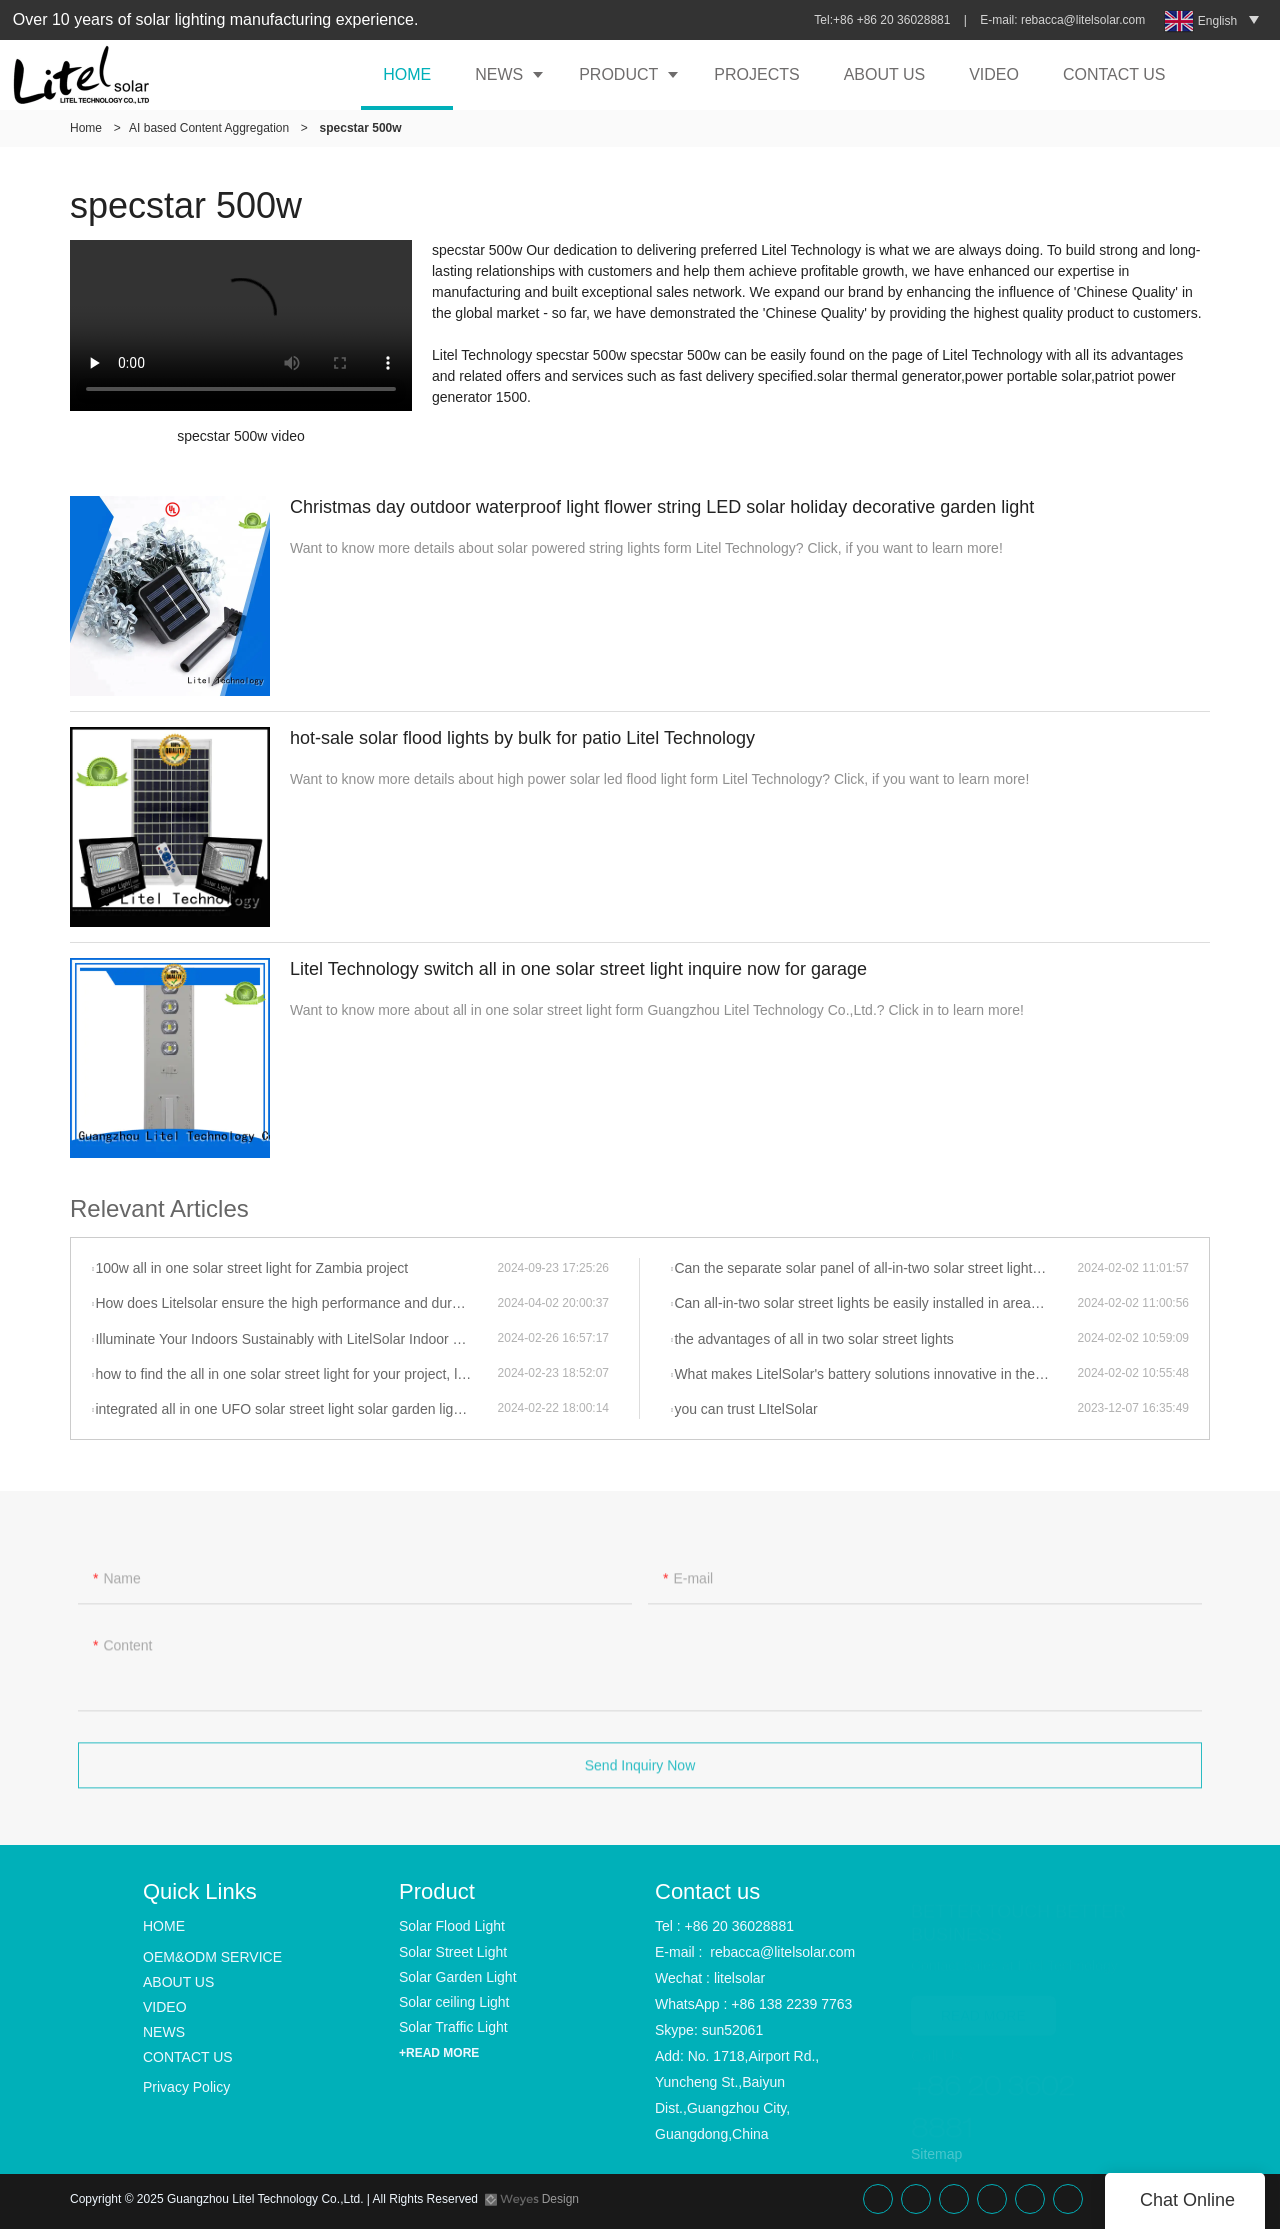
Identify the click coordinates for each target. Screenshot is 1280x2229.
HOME (407, 74)
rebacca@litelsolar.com (1085, 20)
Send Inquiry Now (640, 1773)
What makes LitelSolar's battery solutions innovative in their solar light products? (875, 1374)
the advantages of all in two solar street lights (813, 1339)
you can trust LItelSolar (745, 1409)
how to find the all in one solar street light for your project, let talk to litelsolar (296, 1374)
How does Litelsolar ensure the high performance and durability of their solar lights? (296, 1303)
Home (86, 128)
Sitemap (936, 2154)
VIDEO (994, 74)
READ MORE (983, 2006)
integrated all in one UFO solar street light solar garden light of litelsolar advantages (296, 1409)
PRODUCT (618, 74)
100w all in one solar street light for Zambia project (251, 1268)
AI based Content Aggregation (209, 128)
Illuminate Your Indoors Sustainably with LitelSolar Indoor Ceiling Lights (296, 1339)
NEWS (499, 74)
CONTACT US (1114, 74)
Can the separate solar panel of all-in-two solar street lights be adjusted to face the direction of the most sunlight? (875, 1268)
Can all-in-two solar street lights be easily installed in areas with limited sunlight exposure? (875, 1303)
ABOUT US (885, 74)
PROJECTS (756, 74)
